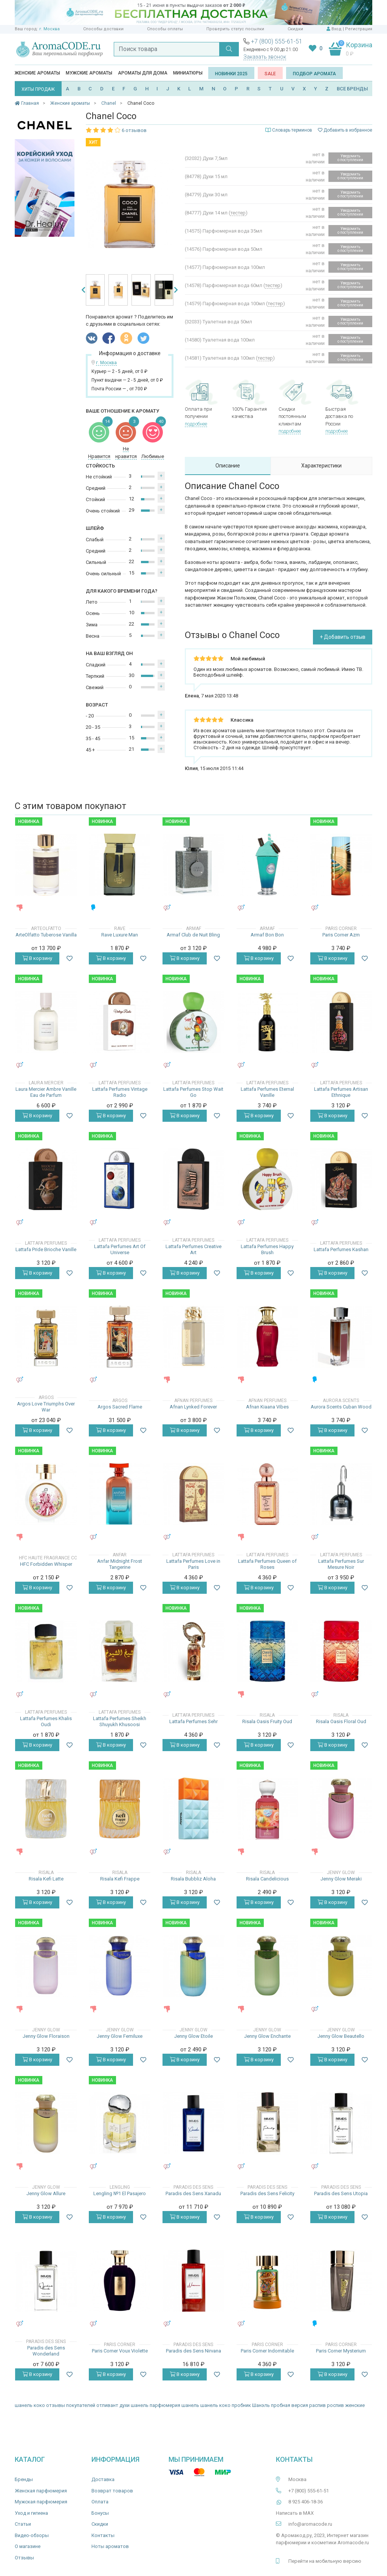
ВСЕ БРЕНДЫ (352, 89)
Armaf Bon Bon (267, 935)
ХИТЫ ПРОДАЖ (38, 89)
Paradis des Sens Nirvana (193, 2351)
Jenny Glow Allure (45, 2193)
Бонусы (100, 2513)
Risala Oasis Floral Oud (341, 1721)
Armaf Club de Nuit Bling (193, 935)
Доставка (103, 2479)
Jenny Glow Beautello (340, 2036)
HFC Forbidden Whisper (46, 1564)
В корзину (37, 958)
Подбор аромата (314, 73)
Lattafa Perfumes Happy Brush (267, 1249)
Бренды (24, 2479)
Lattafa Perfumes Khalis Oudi (46, 1721)
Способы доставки (103, 28)
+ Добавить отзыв (342, 637)
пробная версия (289, 2405)
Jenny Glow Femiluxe (119, 2036)
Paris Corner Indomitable (267, 2351)
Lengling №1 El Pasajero (119, 2193)
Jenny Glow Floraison (46, 2036)
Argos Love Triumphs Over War (46, 1407)
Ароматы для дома (142, 73)
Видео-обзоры (32, 2535)
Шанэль (261, 2405)
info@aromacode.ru (310, 2524)
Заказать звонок (264, 57)
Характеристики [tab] (321, 466)
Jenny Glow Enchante (267, 2036)
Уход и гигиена (31, 2513)
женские (355, 2405)
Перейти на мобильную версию (324, 2561)
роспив (335, 2405)
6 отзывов (134, 130)
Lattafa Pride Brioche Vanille (45, 1249)
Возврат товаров (112, 2491)
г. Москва (49, 28)
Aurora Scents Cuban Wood (341, 1407)
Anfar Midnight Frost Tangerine (119, 1564)
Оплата (99, 2502)
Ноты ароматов (110, 2546)
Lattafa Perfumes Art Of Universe (120, 1249)
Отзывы (24, 2557)
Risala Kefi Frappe (119, 1879)
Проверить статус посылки (235, 28)
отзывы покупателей (70, 2405)
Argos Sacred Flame (120, 1407)
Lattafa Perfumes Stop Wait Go (193, 1092)
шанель (24, 2405)
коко (39, 2405)
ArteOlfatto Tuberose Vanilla (46, 935)
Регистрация (358, 28)
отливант (107, 2405)
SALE (270, 73)
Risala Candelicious (267, 1879)
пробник (241, 2405)
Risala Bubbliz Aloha (193, 1879)
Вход (336, 28)
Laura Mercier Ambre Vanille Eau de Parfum (45, 1092)
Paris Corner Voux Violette (120, 2351)
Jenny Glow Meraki (341, 1879)
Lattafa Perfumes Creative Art (193, 1249)
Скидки (295, 28)
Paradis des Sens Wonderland (46, 2351)
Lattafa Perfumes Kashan (341, 1249)
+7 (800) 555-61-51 (276, 41)
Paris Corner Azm (341, 935)
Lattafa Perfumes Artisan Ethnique (341, 1092)
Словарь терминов (292, 130)
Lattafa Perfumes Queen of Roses (267, 1564)
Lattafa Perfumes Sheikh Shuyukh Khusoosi (119, 1721)
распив (317, 2405)
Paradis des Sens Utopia (341, 2193)
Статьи (23, 2524)
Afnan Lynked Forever (193, 1407)
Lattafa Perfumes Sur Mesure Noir (341, 1564)
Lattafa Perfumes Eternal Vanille (267, 1092)
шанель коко (215, 2405)
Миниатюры (188, 73)
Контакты (103, 2535)
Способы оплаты (165, 28)
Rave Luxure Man (119, 935)
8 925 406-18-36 (305, 2502)
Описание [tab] (227, 466)
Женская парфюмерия (41, 2491)
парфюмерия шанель (174, 2405)
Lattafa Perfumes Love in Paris (193, 1564)
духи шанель (134, 2405)
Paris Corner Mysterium (341, 2351)
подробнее (196, 424)
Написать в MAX (295, 2513)
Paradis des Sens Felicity (267, 2193)
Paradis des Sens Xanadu (193, 2193)
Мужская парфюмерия (41, 2502)
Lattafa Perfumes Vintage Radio (119, 1092)
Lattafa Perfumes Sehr (193, 1721)
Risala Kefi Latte (46, 1879)
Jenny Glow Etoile (193, 2036)
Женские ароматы (37, 73)
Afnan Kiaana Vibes (267, 1407)
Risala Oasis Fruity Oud (267, 1721)
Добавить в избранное (345, 130)
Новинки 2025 (231, 73)
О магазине (27, 2546)
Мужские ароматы (89, 73)
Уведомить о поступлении (350, 158)
